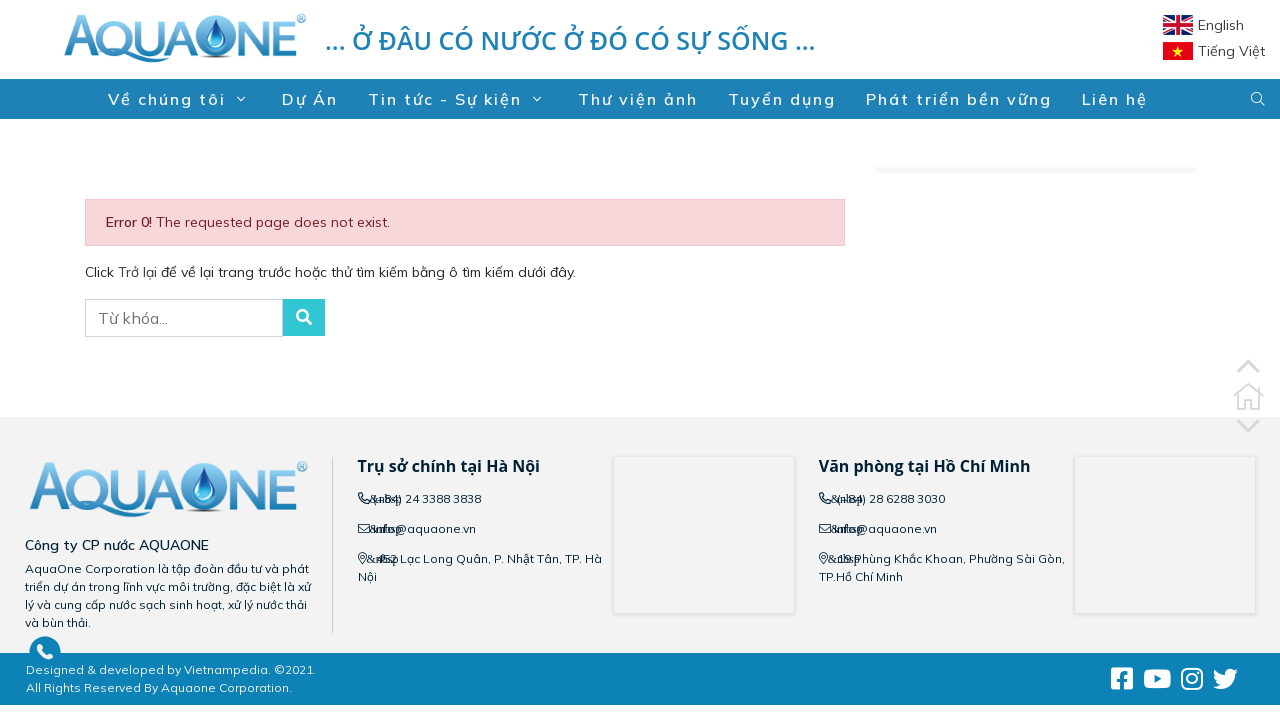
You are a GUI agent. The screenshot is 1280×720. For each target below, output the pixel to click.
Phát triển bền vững (959, 99)
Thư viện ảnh (638, 99)
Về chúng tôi (180, 99)
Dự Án (310, 99)
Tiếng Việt (1231, 51)
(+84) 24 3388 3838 (427, 498)
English (1221, 25)
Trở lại (139, 272)
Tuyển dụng (782, 99)
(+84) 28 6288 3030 (889, 498)
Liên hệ (1115, 99)
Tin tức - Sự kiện (458, 99)
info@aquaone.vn (424, 528)
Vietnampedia (226, 669)
